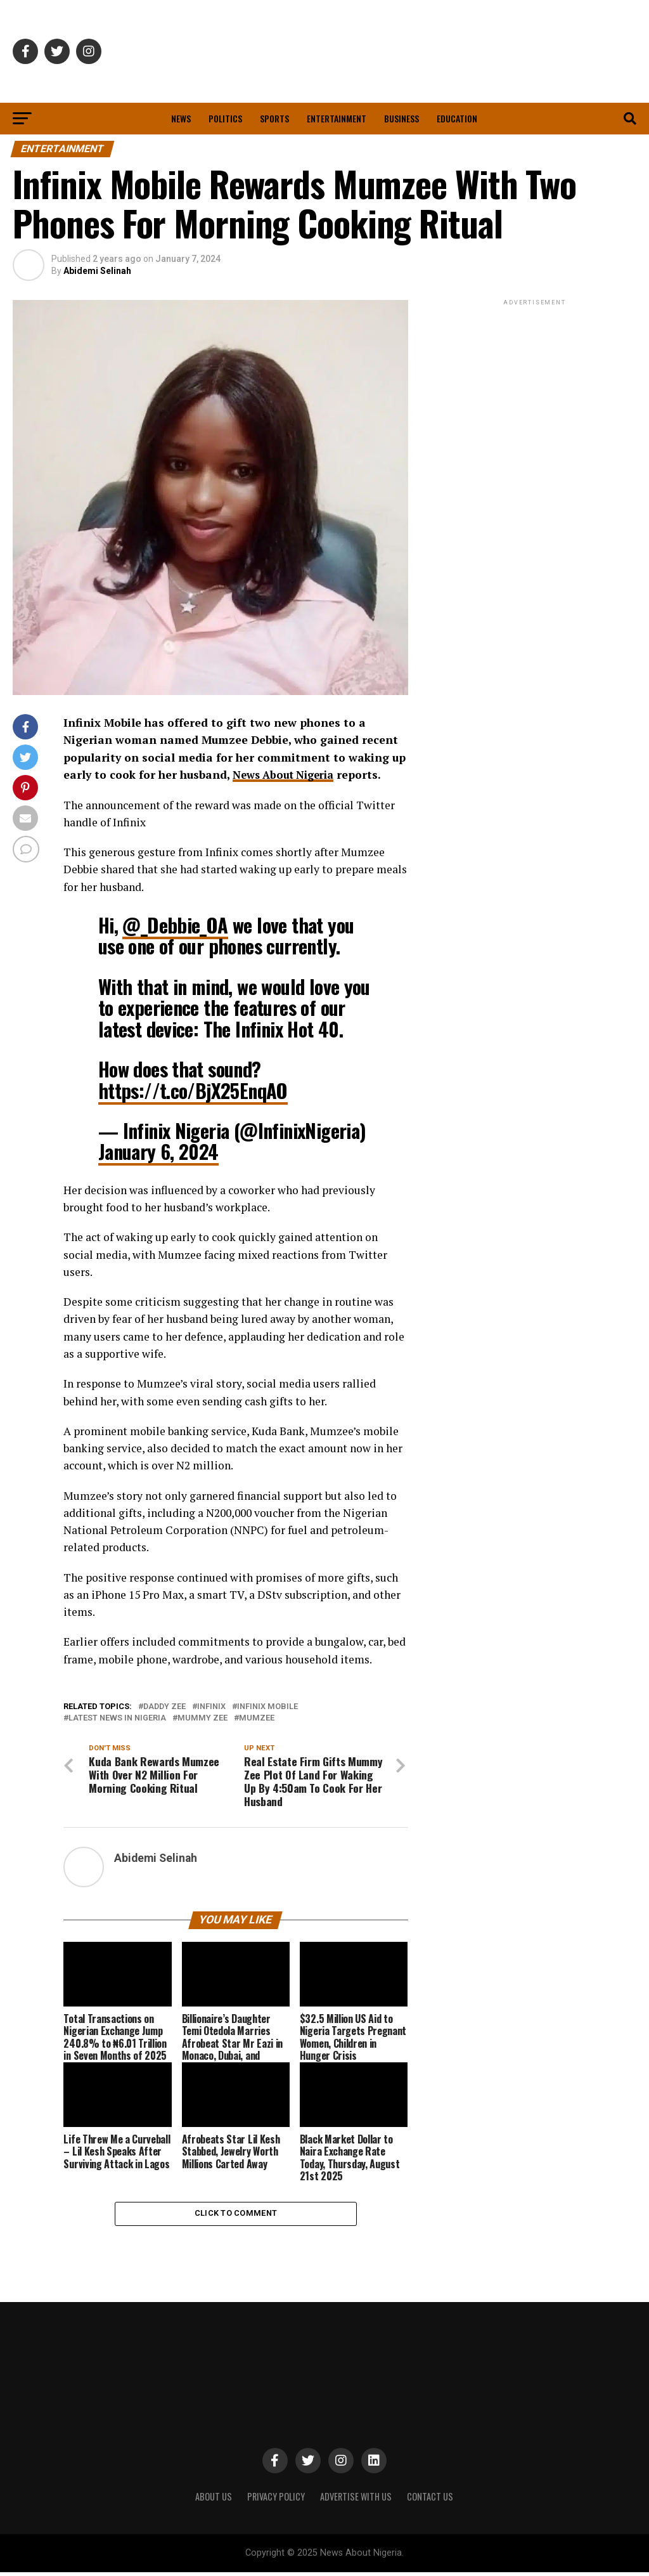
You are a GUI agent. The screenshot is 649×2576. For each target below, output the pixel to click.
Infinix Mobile (267, 1707)
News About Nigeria (287, 774)
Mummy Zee (202, 1718)
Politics (225, 118)
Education (457, 118)
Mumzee (256, 1718)
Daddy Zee (164, 1707)
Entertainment (336, 118)
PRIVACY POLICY (276, 2500)
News (181, 118)
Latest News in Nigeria (117, 1718)
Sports (274, 118)
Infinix (211, 1707)
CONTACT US (430, 2500)
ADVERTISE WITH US (356, 2500)
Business (401, 118)
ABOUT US (213, 2500)
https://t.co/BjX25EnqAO (193, 1090)
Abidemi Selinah (97, 271)
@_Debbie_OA (175, 925)
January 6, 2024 (158, 1151)
